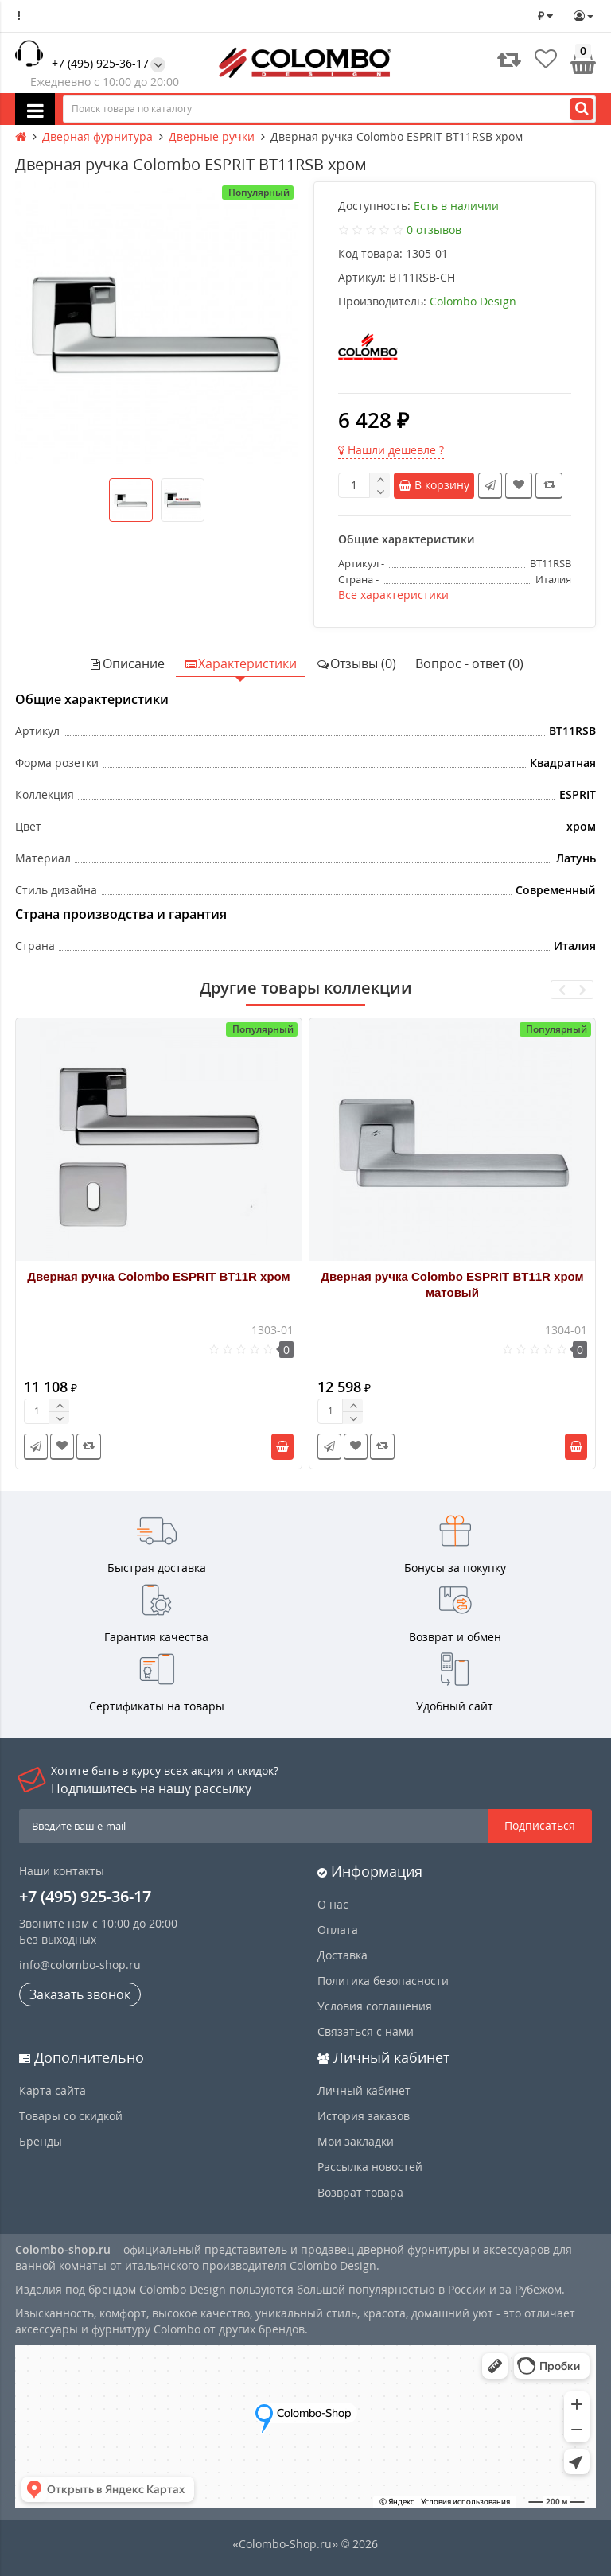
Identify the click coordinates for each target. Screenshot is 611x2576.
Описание (126, 663)
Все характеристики (393, 594)
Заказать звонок (79, 1994)
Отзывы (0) (356, 663)
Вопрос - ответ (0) (469, 663)
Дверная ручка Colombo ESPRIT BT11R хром (158, 1276)
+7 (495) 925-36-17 (100, 63)
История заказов (363, 2115)
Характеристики (240, 663)
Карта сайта (52, 2090)
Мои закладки (355, 2141)
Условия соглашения (374, 2006)
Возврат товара (360, 2192)
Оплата (337, 1929)
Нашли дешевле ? (391, 449)
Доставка (342, 1955)
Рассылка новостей (369, 2166)
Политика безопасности (383, 1980)
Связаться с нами (365, 2031)
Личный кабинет (364, 2090)
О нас (332, 1904)
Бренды (40, 2141)
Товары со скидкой (71, 2115)
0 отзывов (434, 229)
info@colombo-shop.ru (80, 1964)
